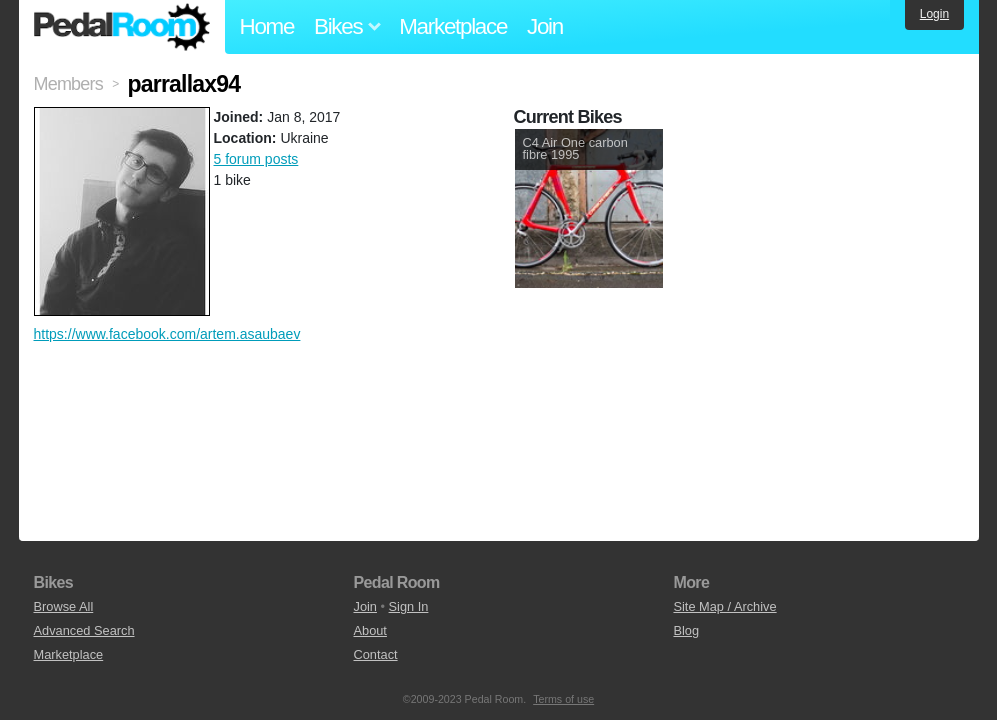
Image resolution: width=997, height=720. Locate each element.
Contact (375, 654)
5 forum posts (256, 159)
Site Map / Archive (724, 606)
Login (934, 14)
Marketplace (453, 26)
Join (545, 26)
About (369, 630)
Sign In (409, 606)
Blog (686, 630)
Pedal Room (122, 27)
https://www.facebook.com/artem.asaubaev (167, 334)
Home (267, 26)
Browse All (64, 606)
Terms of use (563, 699)
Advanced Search (84, 630)
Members (68, 84)
